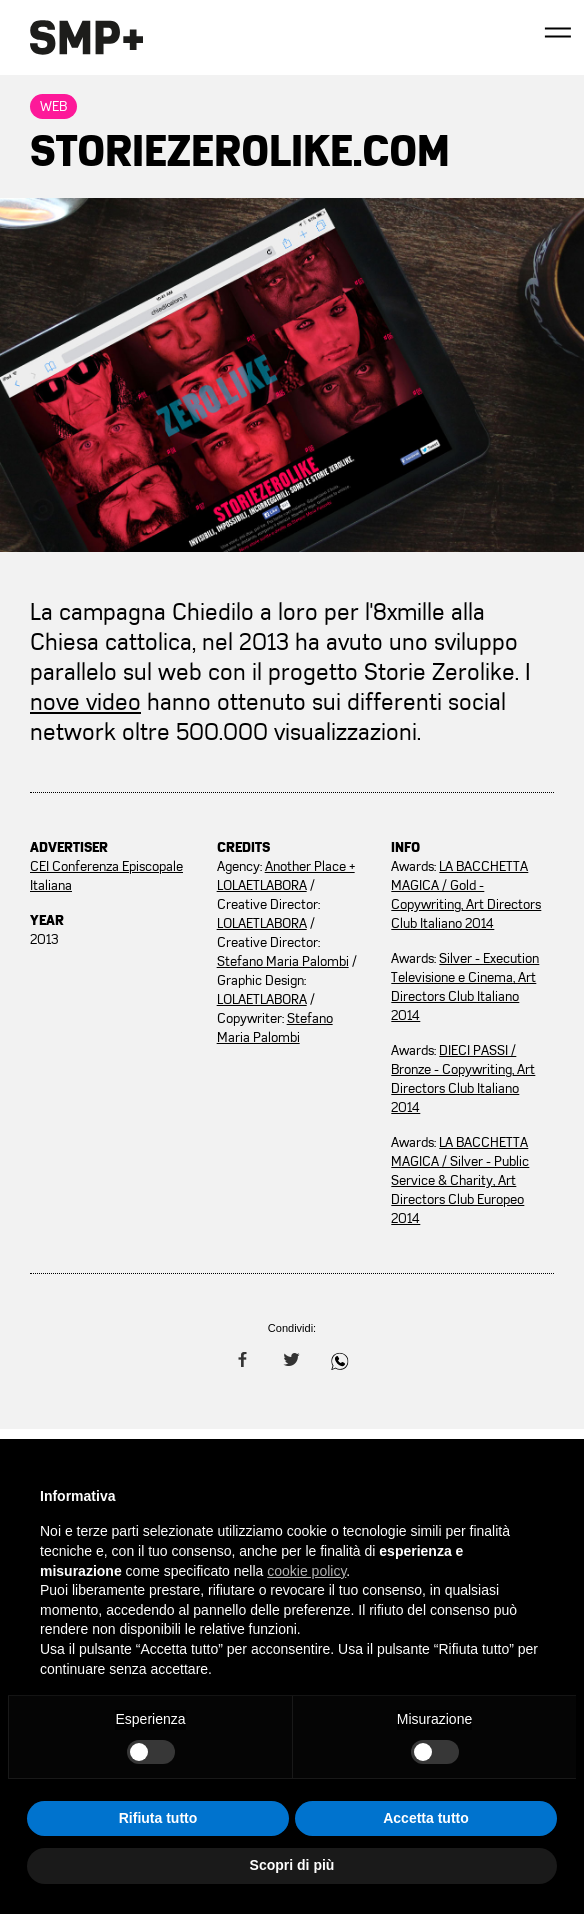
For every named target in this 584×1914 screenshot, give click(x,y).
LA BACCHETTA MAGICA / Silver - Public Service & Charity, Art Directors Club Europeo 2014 (460, 1180)
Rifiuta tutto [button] (158, 1818)
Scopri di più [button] (292, 1865)
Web (53, 106)
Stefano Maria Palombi (283, 961)
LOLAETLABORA (262, 923)
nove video (85, 702)
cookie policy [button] (306, 1571)
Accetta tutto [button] (426, 1818)
